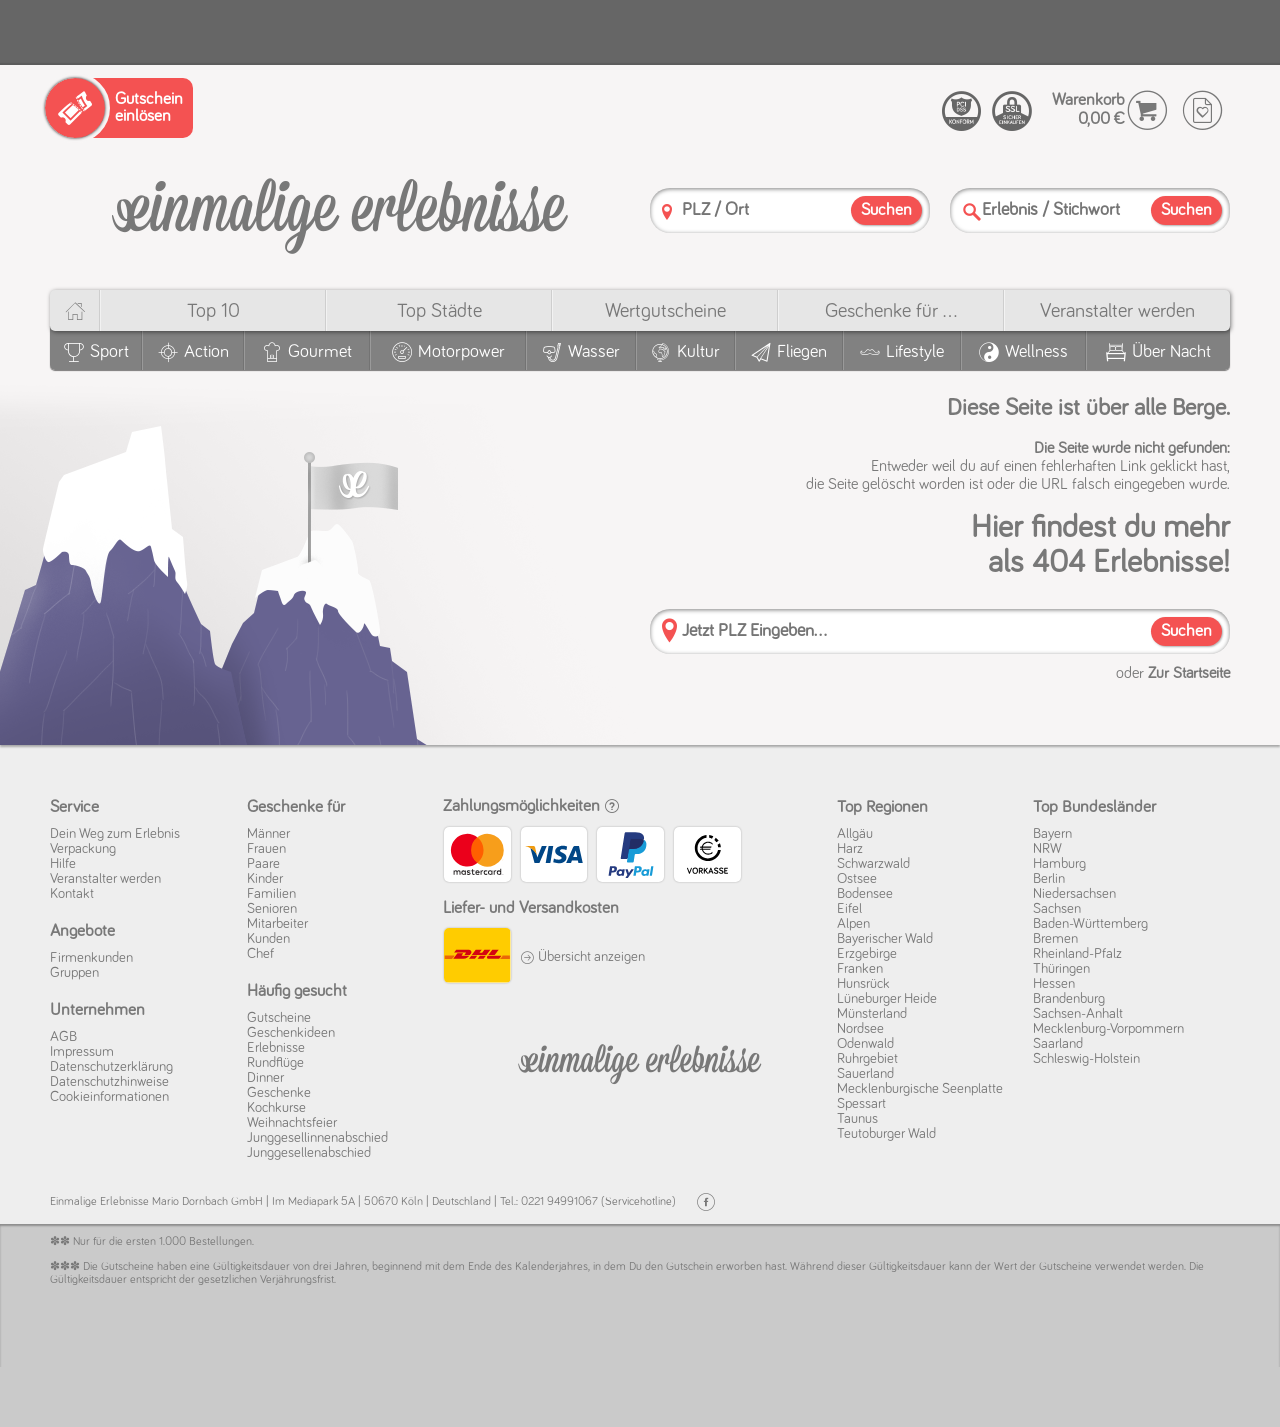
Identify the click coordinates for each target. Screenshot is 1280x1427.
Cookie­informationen (109, 1097)
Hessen (1054, 984)
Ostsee (857, 879)
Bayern (1052, 834)
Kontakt (72, 894)
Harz (850, 849)
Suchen (1186, 631)
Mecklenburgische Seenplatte (920, 1089)
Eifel (849, 909)
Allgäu (855, 834)
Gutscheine (279, 1018)
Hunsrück (863, 984)
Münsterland (872, 1014)
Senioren (272, 909)
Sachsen (1057, 909)
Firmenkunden (91, 958)
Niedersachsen (1074, 894)
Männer (268, 834)
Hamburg (1059, 864)
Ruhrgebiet (867, 1059)
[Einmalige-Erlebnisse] (340, 208)
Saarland (1058, 1044)
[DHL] (476, 958)
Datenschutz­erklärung (111, 1067)
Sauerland (865, 1074)
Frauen (266, 849)
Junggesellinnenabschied (317, 1138)
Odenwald (865, 1044)
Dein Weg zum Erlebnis (115, 834)
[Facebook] (706, 1202)
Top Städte (439, 311)
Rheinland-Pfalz (1077, 954)
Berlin (1049, 879)
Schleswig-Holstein (1086, 1059)
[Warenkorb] (1147, 110)
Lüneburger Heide (887, 999)
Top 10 (213, 311)
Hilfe (63, 864)
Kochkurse (276, 1108)
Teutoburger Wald (886, 1134)
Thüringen (1061, 969)
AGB (63, 1037)
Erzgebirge (867, 954)
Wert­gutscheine (665, 311)
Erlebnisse (276, 1048)
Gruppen (74, 973)
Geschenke (279, 1093)
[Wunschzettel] (1202, 110)
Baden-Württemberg (1090, 924)
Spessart (861, 1104)
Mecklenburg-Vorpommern (1108, 1029)
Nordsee (860, 1029)
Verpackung (83, 849)
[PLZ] (667, 211)
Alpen (853, 924)
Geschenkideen (291, 1033)
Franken (860, 969)
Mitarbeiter (277, 924)
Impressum (82, 1052)
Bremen (1055, 939)
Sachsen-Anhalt (1078, 1014)
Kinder (265, 879)
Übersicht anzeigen (582, 957)
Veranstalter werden (1117, 311)
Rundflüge (275, 1063)
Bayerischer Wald (885, 939)
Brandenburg (1069, 999)
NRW (1047, 849)
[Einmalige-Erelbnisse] (639, 1060)
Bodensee (865, 894)
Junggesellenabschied (309, 1153)
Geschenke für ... (891, 311)
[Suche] (972, 211)
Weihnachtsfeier (292, 1123)
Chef (260, 954)
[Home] (74, 310)
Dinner (265, 1078)
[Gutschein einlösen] (119, 108)
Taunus (857, 1119)
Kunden (268, 939)
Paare (263, 864)
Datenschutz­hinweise (109, 1082)
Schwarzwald (873, 864)
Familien (271, 894)
